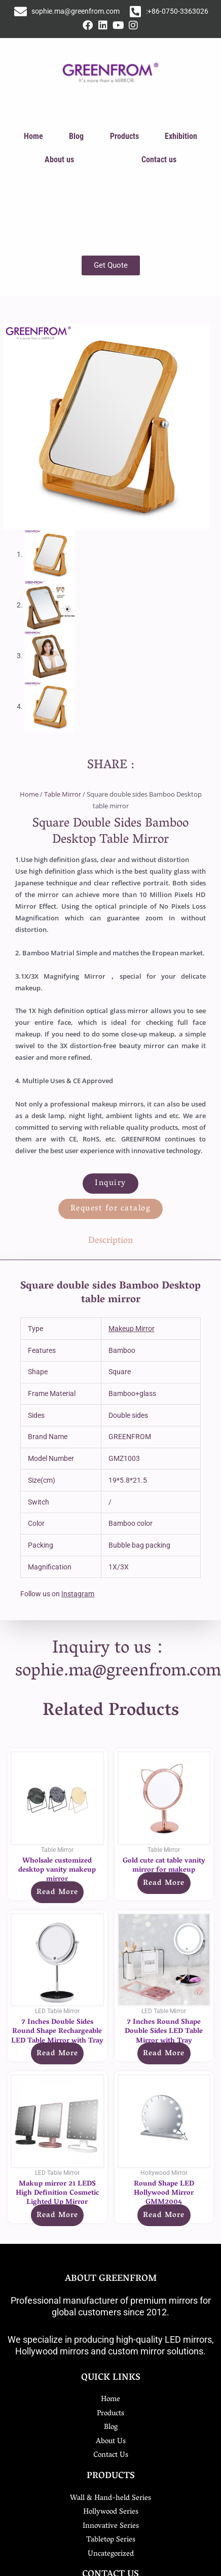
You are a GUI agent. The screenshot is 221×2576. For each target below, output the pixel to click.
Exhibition (181, 136)
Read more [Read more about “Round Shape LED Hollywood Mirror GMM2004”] (164, 2215)
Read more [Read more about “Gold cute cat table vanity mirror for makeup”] (164, 1883)
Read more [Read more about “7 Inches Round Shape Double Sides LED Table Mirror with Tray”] (164, 2054)
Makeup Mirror (131, 1329)
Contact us (158, 159)
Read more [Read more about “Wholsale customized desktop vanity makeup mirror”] (57, 1892)
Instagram (77, 1594)
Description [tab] (110, 1241)
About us (59, 159)
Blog (76, 136)
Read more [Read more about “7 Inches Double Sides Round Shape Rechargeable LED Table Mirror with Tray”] (57, 2054)
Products (124, 136)
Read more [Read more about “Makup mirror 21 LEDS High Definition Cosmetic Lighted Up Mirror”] (57, 2215)
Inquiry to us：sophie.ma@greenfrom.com (118, 1660)
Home (33, 136)
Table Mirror (62, 794)
